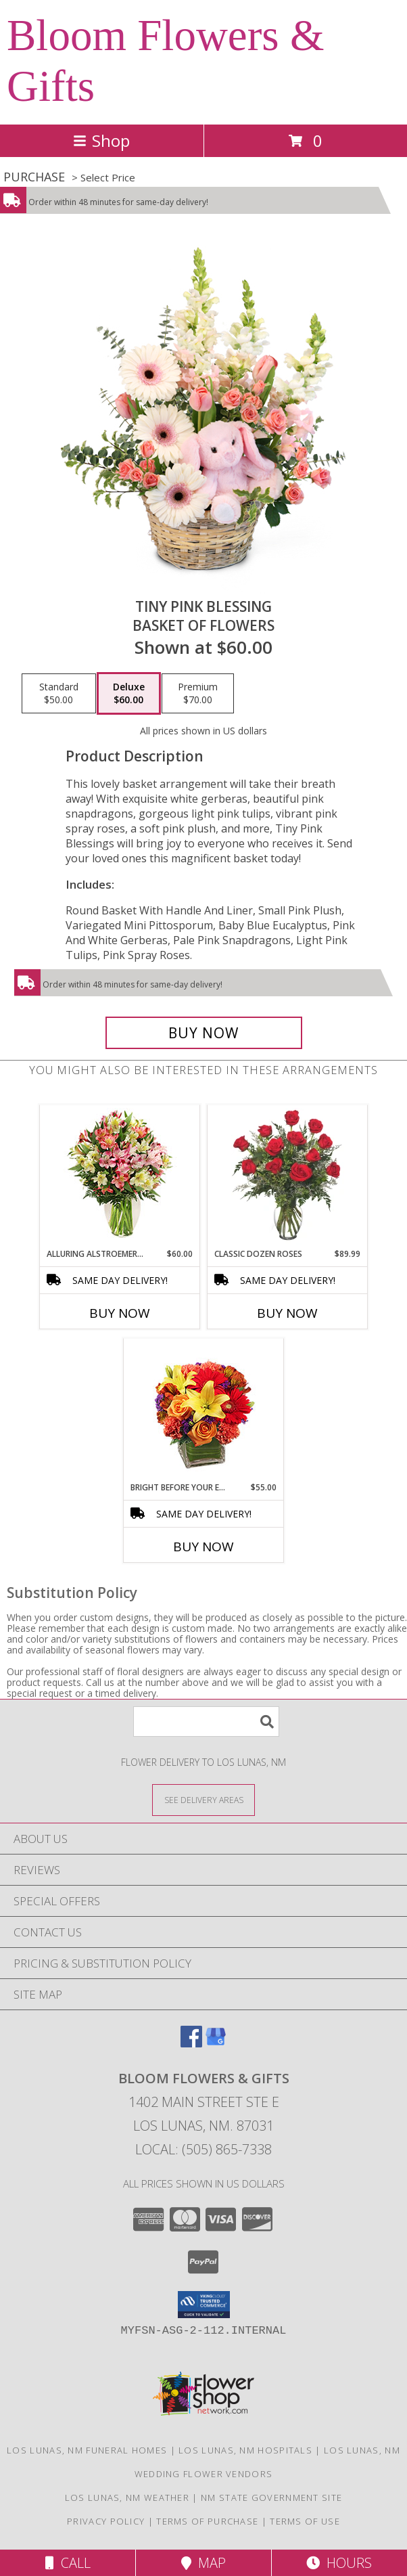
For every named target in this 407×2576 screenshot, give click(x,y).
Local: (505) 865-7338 (203, 2149)
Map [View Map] (203, 2563)
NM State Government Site (271, 2497)
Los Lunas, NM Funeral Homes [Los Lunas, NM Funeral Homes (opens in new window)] (87, 2450)
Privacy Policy (106, 2521)
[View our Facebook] (191, 2043)
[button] (204, 2304)
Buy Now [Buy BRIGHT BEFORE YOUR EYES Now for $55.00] (203, 1546)
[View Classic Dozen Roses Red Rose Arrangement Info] (287, 1176)
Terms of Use (305, 2521)
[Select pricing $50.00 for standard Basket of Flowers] (58, 693)
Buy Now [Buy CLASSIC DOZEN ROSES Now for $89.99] (287, 1313)
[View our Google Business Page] (215, 2043)
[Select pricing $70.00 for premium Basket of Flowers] (197, 693)
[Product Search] (206, 1721)
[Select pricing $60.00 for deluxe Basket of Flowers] (129, 693)
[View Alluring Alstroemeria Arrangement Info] (120, 1176)
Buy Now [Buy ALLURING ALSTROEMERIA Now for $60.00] (119, 1313)
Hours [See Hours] (339, 2563)
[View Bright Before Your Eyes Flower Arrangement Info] (203, 1410)
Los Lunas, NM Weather (127, 2497)
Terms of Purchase (207, 2521)
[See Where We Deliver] (203, 1799)
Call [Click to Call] (68, 2563)
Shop (101, 140)
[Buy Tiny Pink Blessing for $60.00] (203, 1033)
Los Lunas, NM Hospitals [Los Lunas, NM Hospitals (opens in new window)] (245, 2450)
